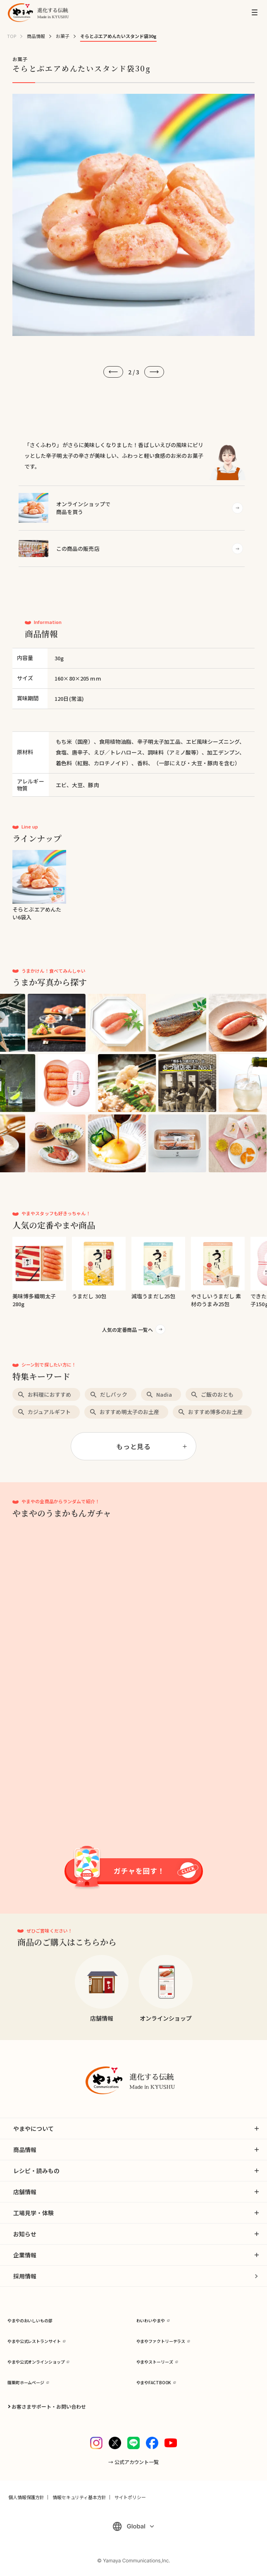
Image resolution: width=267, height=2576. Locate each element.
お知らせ (24, 2234)
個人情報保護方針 (26, 2497)
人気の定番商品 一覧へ (127, 1329)
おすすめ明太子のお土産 (129, 1412)
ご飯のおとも (217, 1394)
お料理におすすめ (49, 1394)
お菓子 (62, 36)
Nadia (164, 1394)
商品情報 (36, 36)
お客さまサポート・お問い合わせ (49, 2406)
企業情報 (24, 2255)
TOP (11, 36)
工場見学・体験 (33, 2213)
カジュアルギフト (49, 1412)
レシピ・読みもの (36, 2171)
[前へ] (113, 372)
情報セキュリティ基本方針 (79, 2497)
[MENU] (254, 12)
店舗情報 (24, 2192)
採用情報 (24, 2276)
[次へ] (154, 372)
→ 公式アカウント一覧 (133, 2461)
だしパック (113, 1394)
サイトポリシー (130, 2497)
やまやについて (33, 2128)
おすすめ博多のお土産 (215, 1412)
